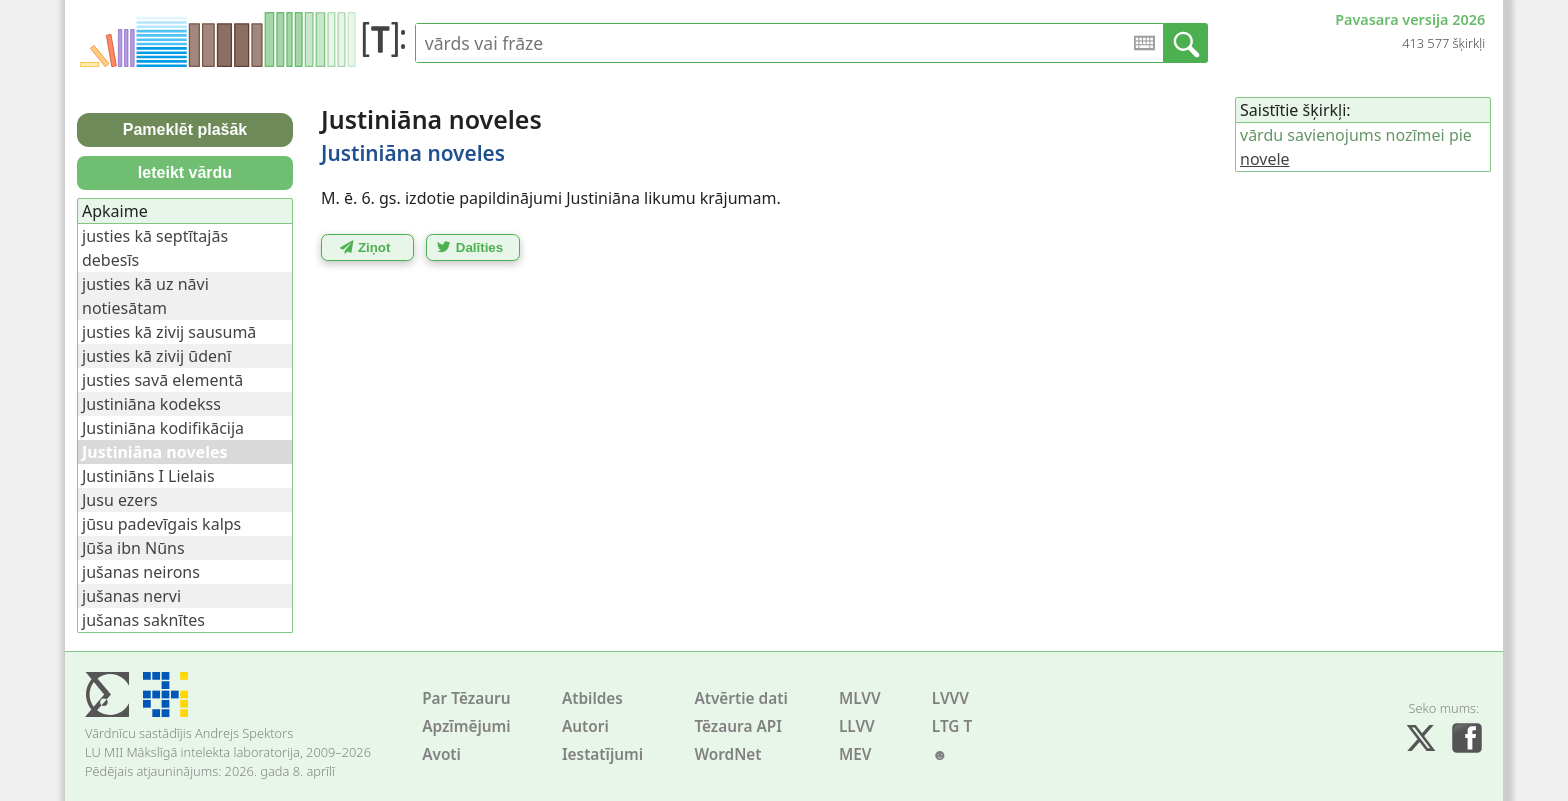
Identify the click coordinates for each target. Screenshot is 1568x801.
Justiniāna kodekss (151, 404)
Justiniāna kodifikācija (163, 428)
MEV (855, 754)
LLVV (857, 726)
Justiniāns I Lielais (148, 476)
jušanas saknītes (143, 620)
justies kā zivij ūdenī (156, 356)
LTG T (952, 726)
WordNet (727, 754)
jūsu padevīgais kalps (161, 524)
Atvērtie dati (740, 698)
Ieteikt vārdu (185, 172)
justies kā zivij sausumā (169, 332)
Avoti (441, 754)
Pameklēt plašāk (185, 129)
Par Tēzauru (466, 698)
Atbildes (592, 698)
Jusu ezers (120, 500)
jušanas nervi (131, 596)
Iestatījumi (602, 754)
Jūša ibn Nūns (133, 548)
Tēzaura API (738, 726)
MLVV (860, 698)
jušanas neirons (141, 572)
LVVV (950, 698)
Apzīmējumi (466, 726)
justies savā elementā (162, 380)
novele (1265, 159)
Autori (585, 726)
